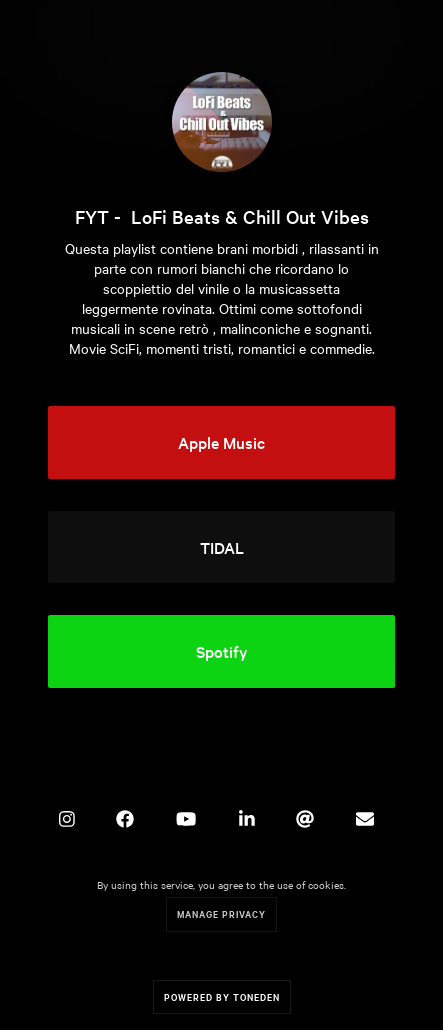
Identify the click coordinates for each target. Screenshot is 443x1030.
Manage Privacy (221, 913)
